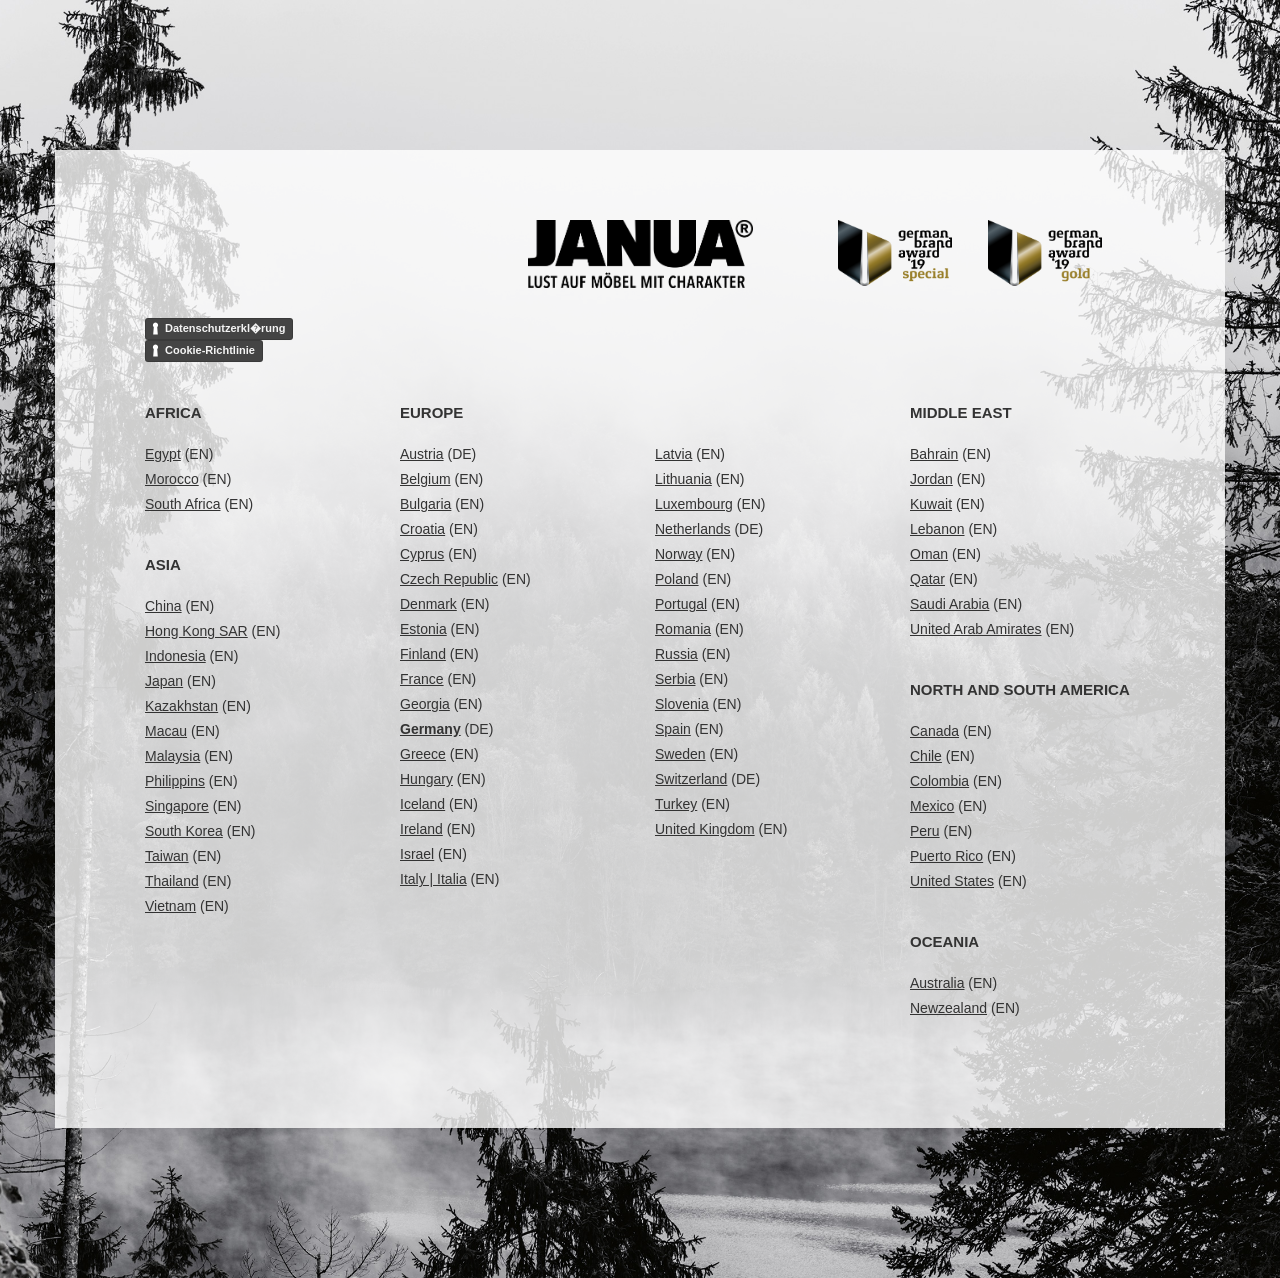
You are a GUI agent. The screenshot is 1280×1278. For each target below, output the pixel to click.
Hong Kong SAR (196, 631)
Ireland (421, 829)
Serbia (675, 679)
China (163, 606)
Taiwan (167, 856)
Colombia (939, 781)
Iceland (422, 804)
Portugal (681, 604)
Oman (929, 554)
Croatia (422, 529)
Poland (677, 579)
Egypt (163, 454)
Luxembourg (694, 504)
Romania (683, 629)
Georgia (425, 704)
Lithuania (683, 479)
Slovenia (682, 704)
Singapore (177, 806)
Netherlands (693, 529)
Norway (678, 554)
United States (952, 881)
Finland (423, 654)
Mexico (932, 806)
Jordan (931, 479)
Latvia (673, 454)
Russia (676, 654)
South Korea (184, 831)
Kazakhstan (181, 706)
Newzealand (948, 1008)
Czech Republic (449, 579)
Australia (937, 983)
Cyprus (422, 554)
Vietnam (170, 906)
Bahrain (934, 454)
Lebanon (937, 529)
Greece (423, 754)
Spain (673, 729)
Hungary (426, 779)
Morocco (172, 479)
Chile (926, 756)
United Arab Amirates (976, 629)
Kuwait (931, 504)
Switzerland (691, 779)
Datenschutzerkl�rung (225, 328)
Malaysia (172, 756)
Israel (417, 854)
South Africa (183, 504)
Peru (925, 831)
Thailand (172, 881)
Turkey (676, 804)
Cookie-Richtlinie (210, 350)
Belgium (425, 479)
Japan (164, 681)
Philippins (175, 781)
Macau (166, 731)
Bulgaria (425, 504)
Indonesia (175, 656)
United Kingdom (705, 829)
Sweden (680, 754)
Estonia (423, 629)
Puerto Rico (946, 856)
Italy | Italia (433, 879)
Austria (422, 454)
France (422, 679)
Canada (934, 731)
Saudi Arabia (949, 604)
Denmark (428, 604)
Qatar (927, 579)
